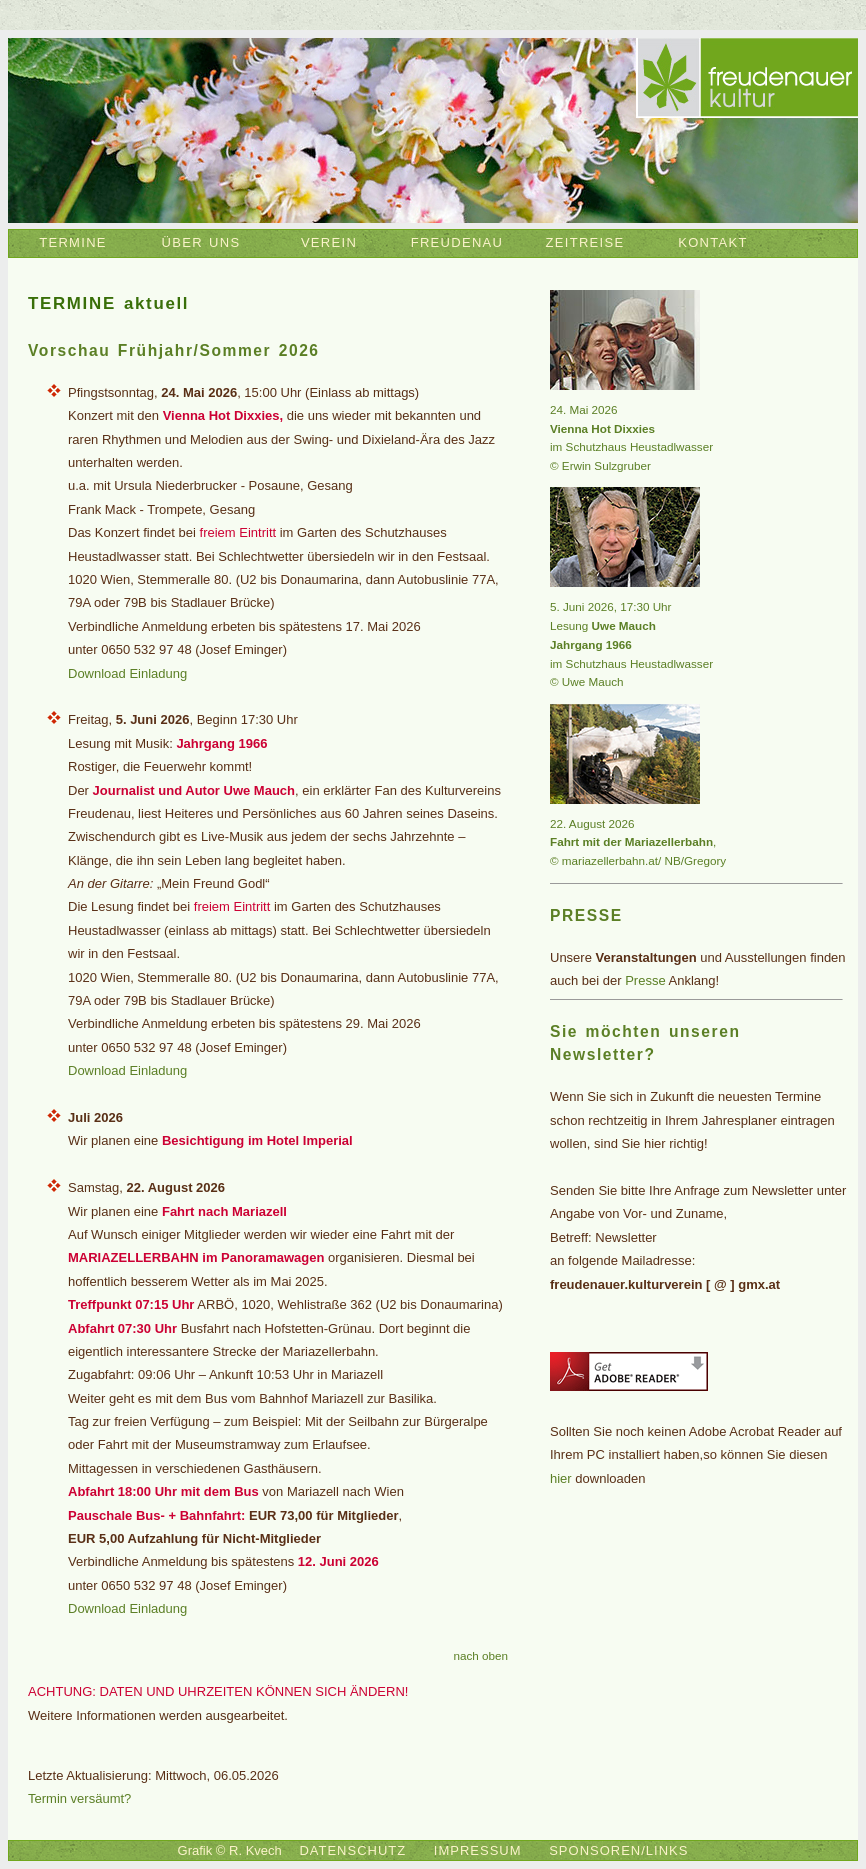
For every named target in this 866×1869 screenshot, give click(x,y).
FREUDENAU (457, 242)
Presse (645, 980)
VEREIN (329, 242)
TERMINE (73, 242)
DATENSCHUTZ (352, 1850)
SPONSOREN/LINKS (618, 1850)
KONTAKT (713, 242)
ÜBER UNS (201, 242)
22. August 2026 (592, 823)
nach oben (480, 1655)
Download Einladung (127, 673)
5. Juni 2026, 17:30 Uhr (611, 606)
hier (561, 1478)
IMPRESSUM (478, 1850)
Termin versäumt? (79, 1798)
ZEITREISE (585, 242)
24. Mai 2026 (584, 409)
